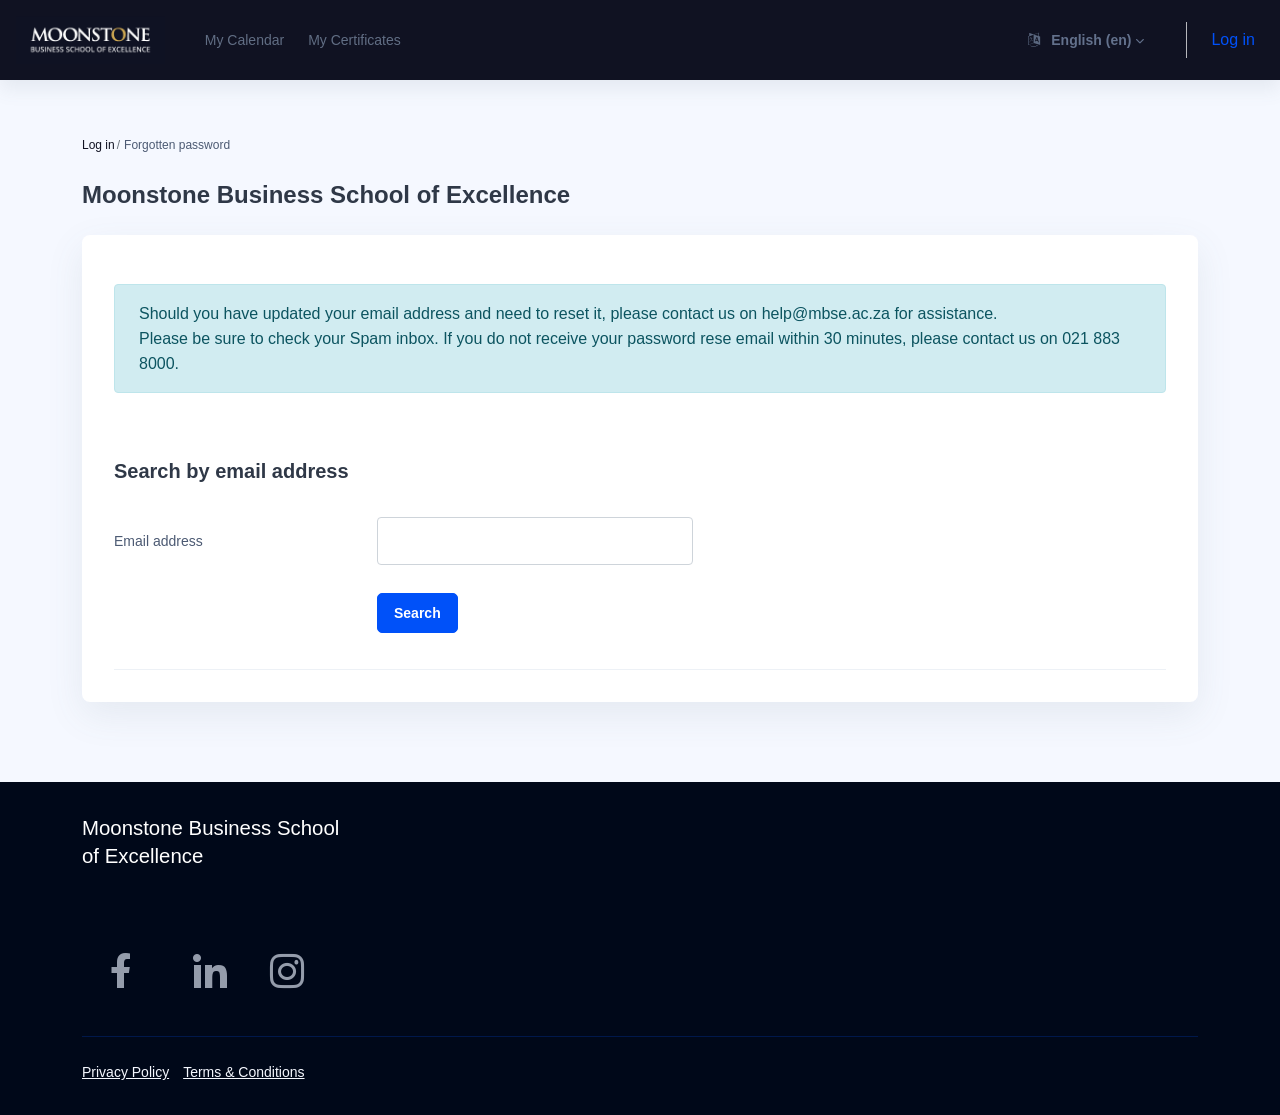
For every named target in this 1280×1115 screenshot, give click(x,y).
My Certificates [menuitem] (354, 40)
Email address (158, 541)
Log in (1233, 39)
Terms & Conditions (243, 1072)
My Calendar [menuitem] (244, 40)
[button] (1084, 40)
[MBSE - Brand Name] (90, 40)
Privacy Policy (125, 1072)
